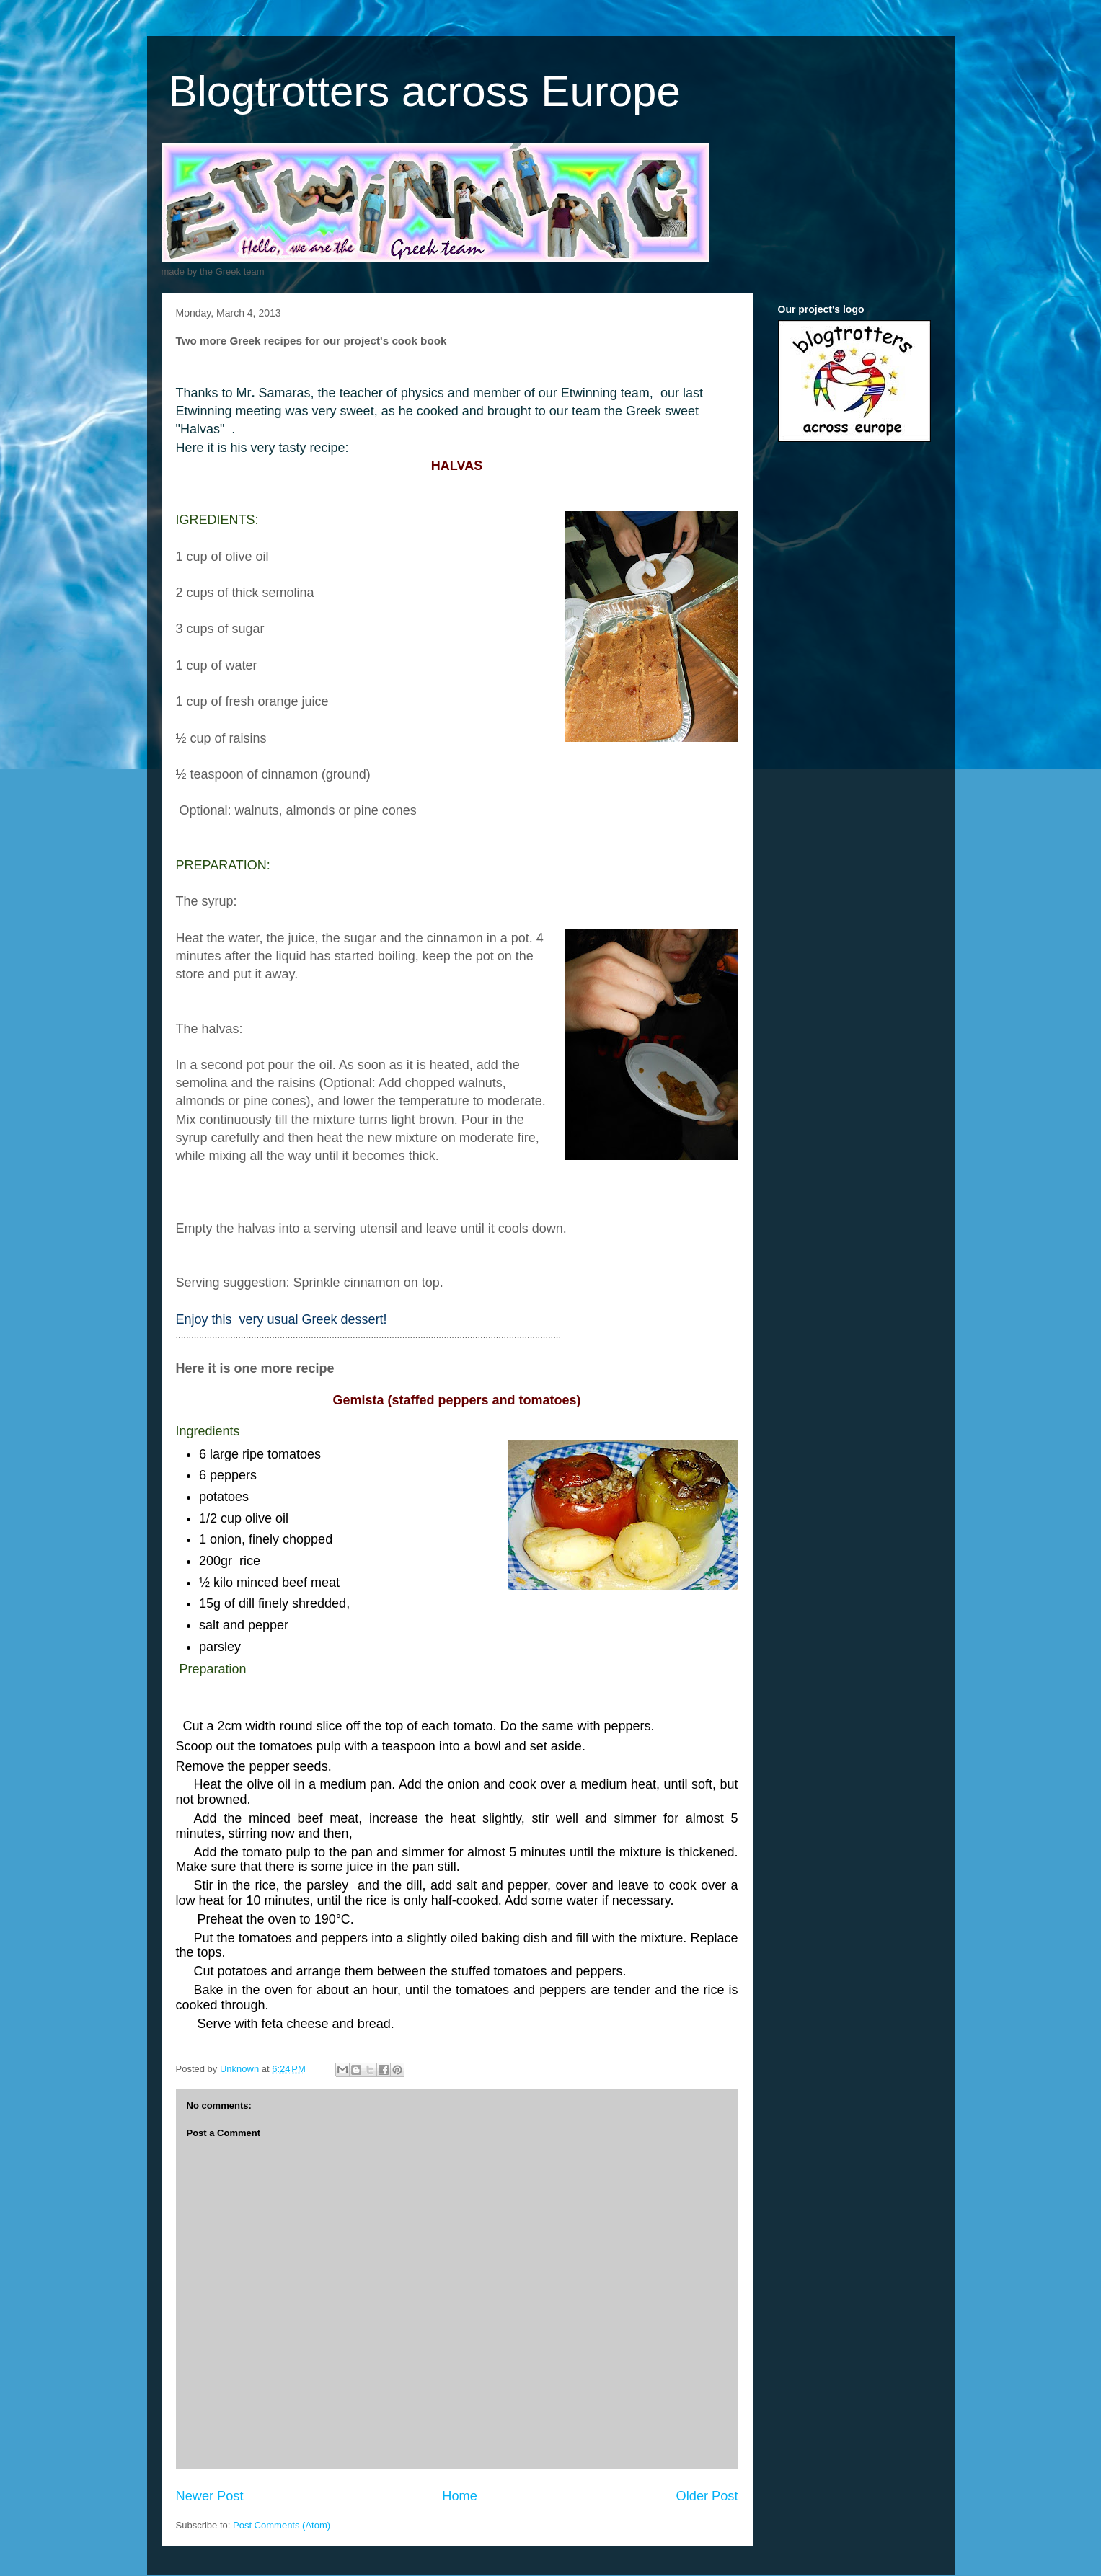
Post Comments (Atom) (281, 2525)
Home (459, 2496)
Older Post (707, 2496)
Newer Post (210, 2496)
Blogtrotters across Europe (425, 91)
